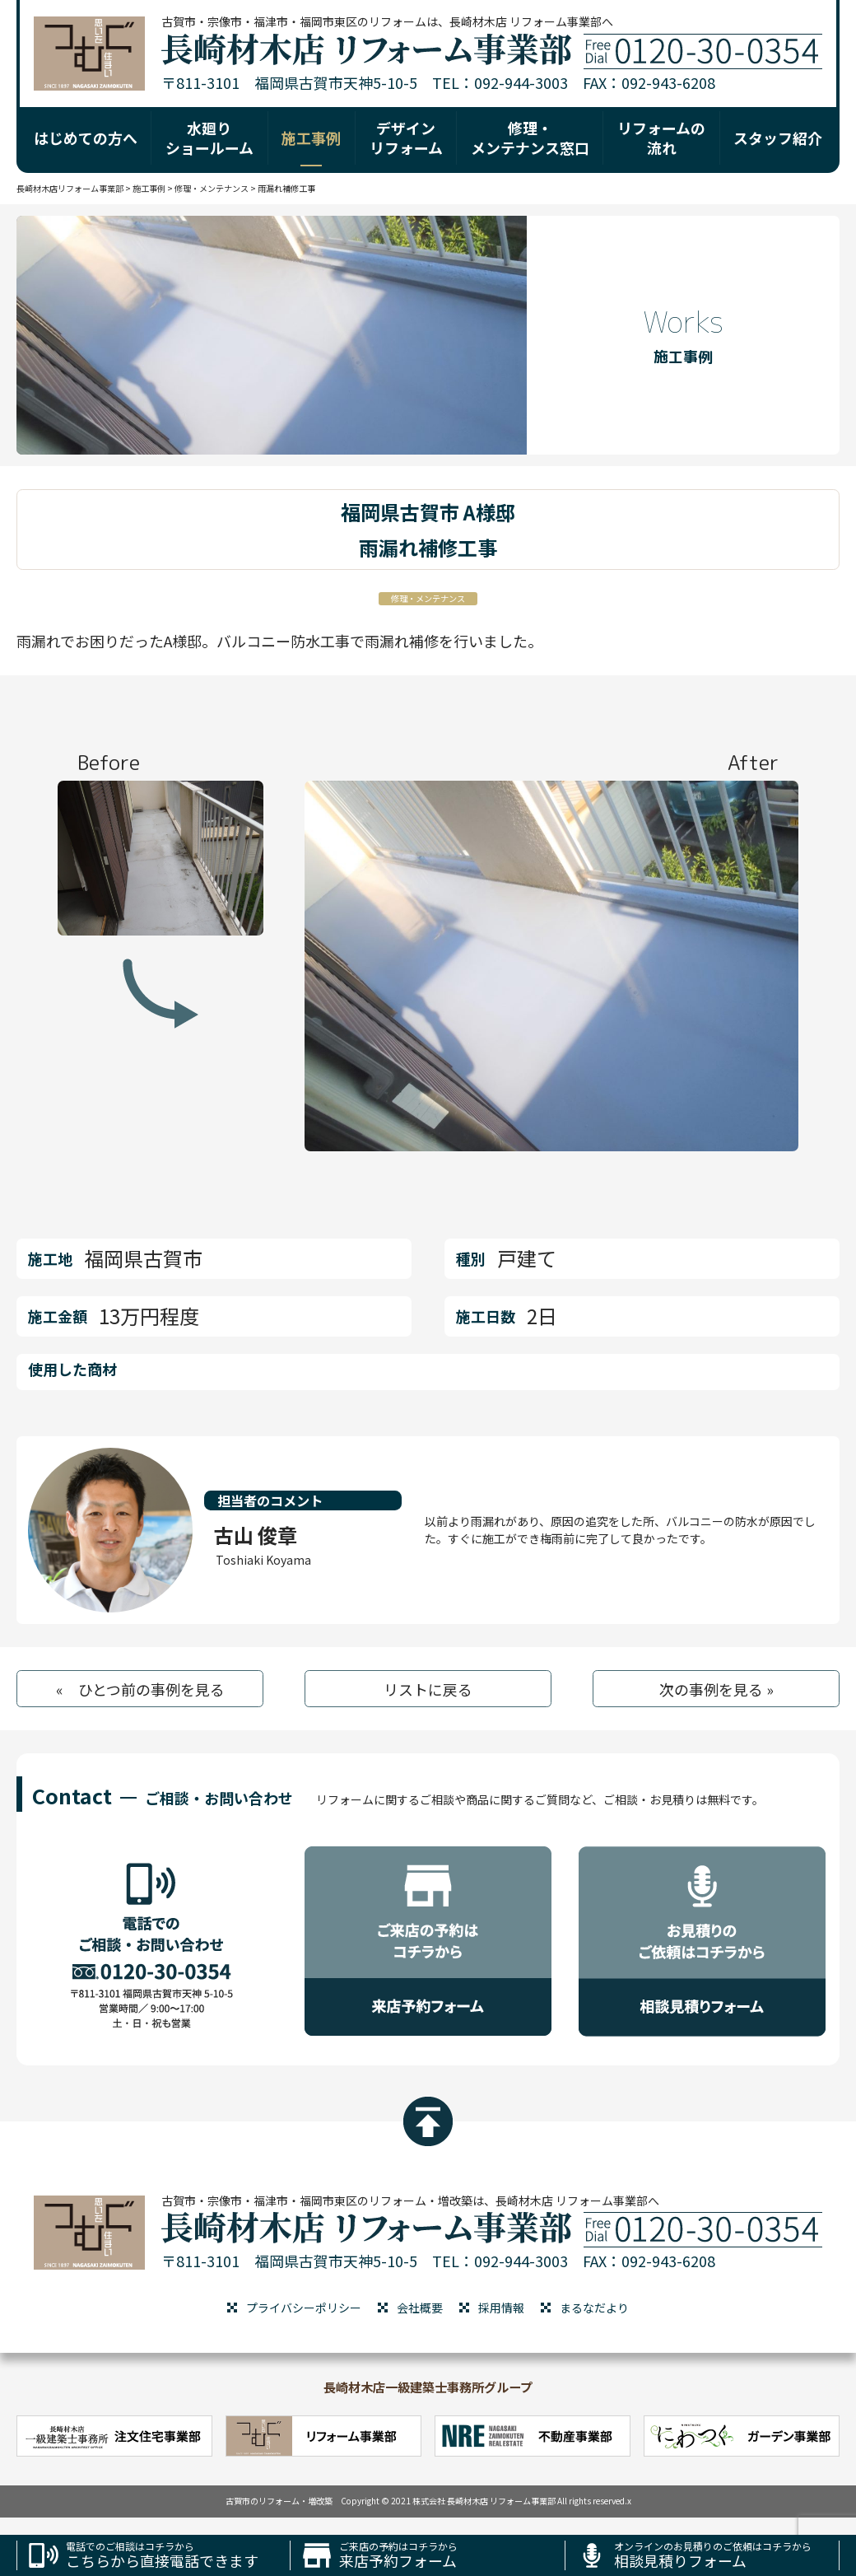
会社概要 (420, 2307)
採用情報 (501, 2307)
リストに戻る (428, 1689)
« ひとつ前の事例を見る (140, 1689)
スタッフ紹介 (777, 137)
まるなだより (594, 2307)
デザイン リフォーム (406, 137)
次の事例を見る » (716, 1689)
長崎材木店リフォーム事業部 (69, 188)
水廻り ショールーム (209, 137)
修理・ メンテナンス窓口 (530, 137)
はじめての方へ (85, 137)
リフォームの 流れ (661, 137)
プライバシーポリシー (303, 2307)
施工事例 (311, 137)
